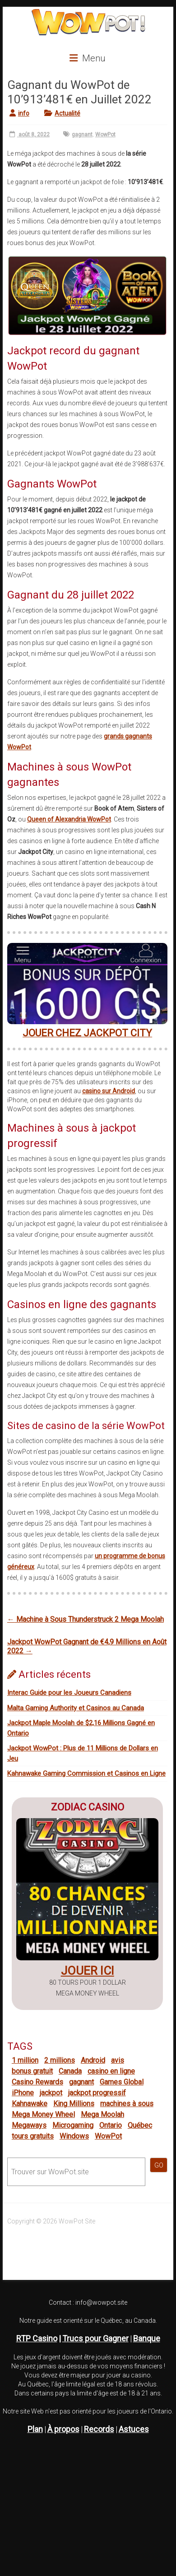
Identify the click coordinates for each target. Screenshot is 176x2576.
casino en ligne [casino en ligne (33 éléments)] (111, 2071)
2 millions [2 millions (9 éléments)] (59, 2060)
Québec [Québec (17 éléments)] (140, 2125)
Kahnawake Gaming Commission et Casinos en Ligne (86, 1773)
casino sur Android (108, 1091)
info (23, 113)
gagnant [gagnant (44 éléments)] (81, 2082)
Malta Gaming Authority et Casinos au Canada (75, 1708)
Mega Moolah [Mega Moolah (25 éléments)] (102, 2114)
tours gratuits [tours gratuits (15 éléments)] (33, 2136)
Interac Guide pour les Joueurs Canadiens (69, 1693)
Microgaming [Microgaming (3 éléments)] (72, 2125)
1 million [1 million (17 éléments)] (25, 2060)
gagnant (82, 134)
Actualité (67, 113)
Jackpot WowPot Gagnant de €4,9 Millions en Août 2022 (87, 1646)
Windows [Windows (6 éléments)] (74, 2136)
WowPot (105, 134)
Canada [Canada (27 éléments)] (70, 2071)
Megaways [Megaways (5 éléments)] (29, 2125)
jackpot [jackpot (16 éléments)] (51, 2093)
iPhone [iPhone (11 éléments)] (23, 2093)
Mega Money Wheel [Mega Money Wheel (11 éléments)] (43, 2114)
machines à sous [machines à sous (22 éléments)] (126, 2103)
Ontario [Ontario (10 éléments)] (110, 2125)
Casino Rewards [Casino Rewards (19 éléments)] (37, 2082)
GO (158, 2165)
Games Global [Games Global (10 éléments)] (122, 2082)
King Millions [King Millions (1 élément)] (73, 2103)
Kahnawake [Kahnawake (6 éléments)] (29, 2103)
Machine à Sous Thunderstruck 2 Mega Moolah (85, 1619)
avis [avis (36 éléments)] (117, 2060)
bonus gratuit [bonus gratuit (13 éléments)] (32, 2071)
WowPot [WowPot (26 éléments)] (108, 2136)
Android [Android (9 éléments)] (93, 2060)
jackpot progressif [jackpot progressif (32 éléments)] (97, 2093)
